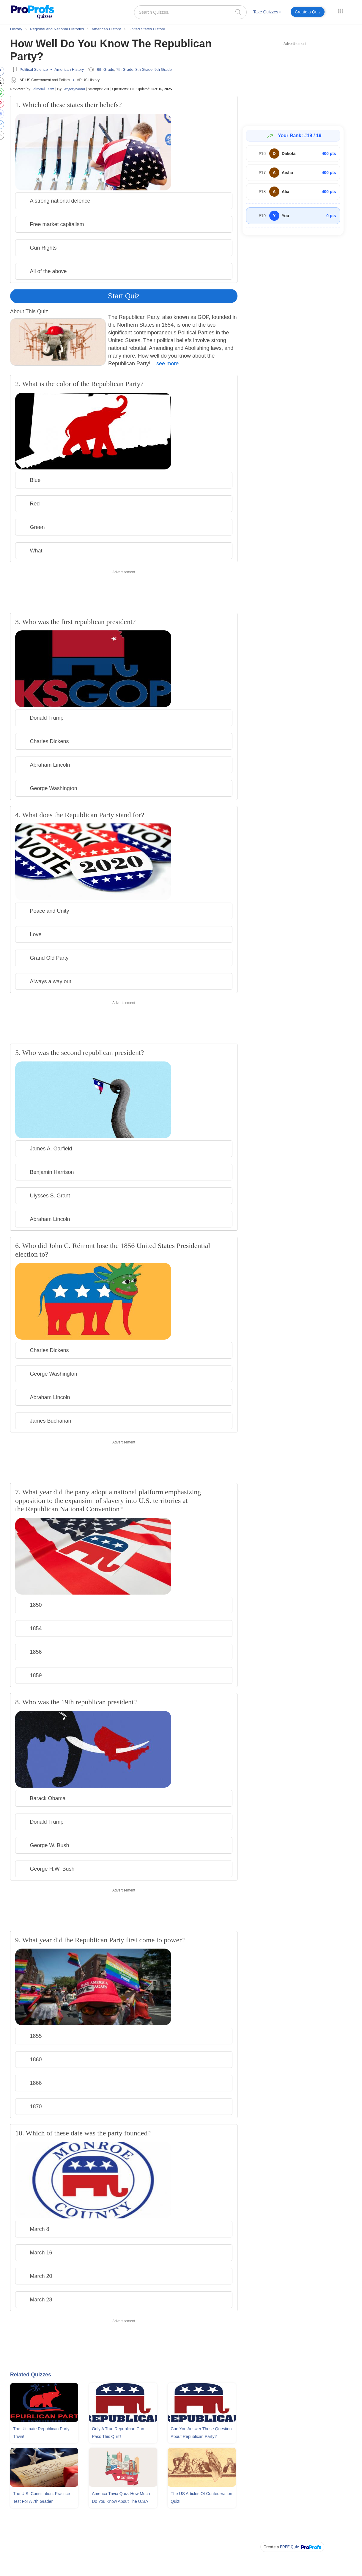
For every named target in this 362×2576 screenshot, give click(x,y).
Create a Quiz (307, 12)
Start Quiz (124, 296)
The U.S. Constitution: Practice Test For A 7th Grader (41, 2497)
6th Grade (105, 69)
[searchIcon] (238, 11)
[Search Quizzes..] (190, 12)
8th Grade (143, 69)
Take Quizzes (267, 12)
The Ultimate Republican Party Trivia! (41, 2432)
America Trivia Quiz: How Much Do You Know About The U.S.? (121, 2497)
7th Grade (124, 69)
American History (69, 69)
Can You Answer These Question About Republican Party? (201, 2432)
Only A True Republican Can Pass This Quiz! (118, 2432)
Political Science (34, 69)
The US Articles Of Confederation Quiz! (201, 2497)
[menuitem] (267, 13)
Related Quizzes (30, 2375)
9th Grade (163, 69)
